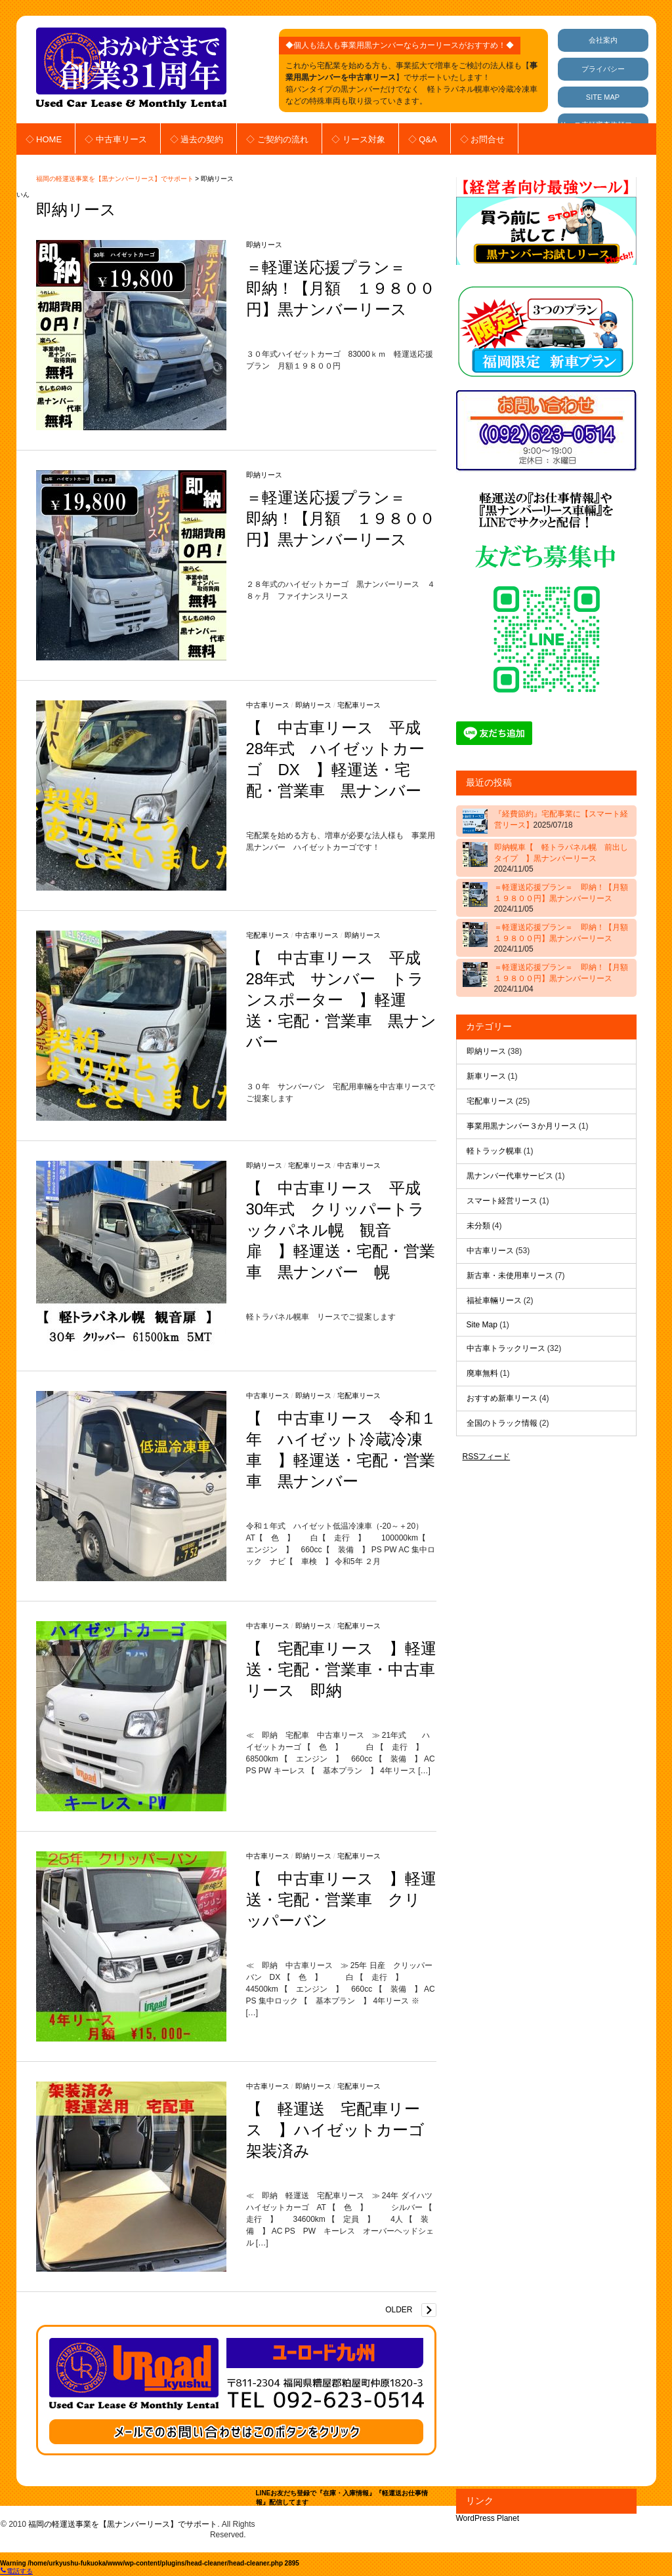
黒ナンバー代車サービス (510, 1175)
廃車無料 (482, 1373)
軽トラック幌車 (494, 1151)
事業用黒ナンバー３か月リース (522, 1126)
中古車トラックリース (506, 1348)
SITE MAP (603, 97)
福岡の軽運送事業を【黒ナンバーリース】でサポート (115, 178)
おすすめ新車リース (502, 1398)
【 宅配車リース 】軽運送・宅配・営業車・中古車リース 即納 (341, 1669)
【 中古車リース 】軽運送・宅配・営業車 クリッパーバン (341, 1899)
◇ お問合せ (482, 139)
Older (398, 2309)
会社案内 (603, 40)
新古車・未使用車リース (510, 1275)
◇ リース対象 (358, 139)
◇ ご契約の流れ (277, 139)
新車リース (486, 1076)
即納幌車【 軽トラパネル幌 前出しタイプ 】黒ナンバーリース (561, 858)
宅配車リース (359, 705)
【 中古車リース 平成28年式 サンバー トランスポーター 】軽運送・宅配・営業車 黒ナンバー (341, 1000)
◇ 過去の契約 (197, 139)
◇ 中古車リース (116, 139)
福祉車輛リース (494, 1300)
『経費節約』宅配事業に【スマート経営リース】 (561, 819)
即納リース (264, 245)
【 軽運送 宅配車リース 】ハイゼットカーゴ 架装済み (343, 2130)
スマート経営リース (502, 1200)
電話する (16, 2571)
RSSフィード (487, 1456)
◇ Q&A (422, 139)
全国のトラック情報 (502, 1423)
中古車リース (267, 705)
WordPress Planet (488, 2518)
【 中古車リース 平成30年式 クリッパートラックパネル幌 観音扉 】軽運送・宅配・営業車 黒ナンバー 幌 (340, 1230)
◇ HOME (44, 139)
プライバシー (603, 69)
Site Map (482, 1324)
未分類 (478, 1225)
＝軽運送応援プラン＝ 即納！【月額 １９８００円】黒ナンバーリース (340, 288)
